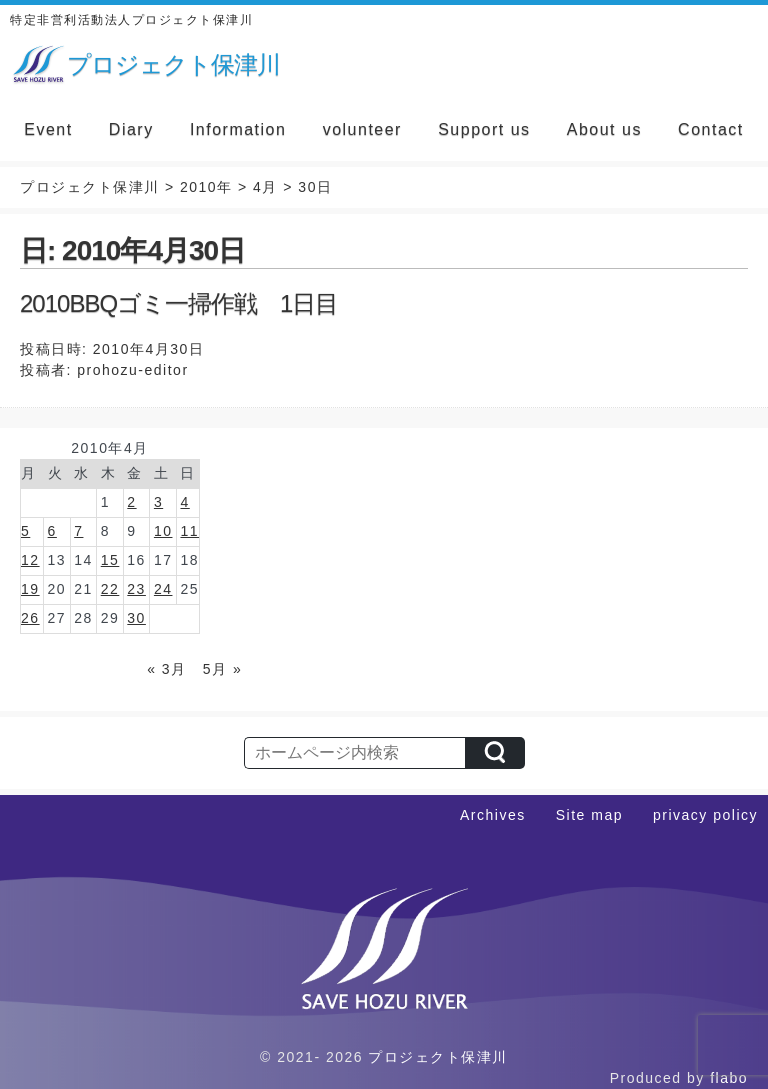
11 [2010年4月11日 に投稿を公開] (189, 531)
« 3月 (166, 669)
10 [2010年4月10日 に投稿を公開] (163, 531)
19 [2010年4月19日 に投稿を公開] (30, 589)
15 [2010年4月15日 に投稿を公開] (110, 560)
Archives (493, 815)
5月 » (222, 669)
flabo (729, 1078)
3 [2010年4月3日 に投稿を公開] (158, 502)
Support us (484, 129)
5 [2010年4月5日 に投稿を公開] (25, 531)
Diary (131, 129)
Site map (589, 815)
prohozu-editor (132, 370)
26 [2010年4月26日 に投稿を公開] (30, 618)
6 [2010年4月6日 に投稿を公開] (52, 531)
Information (238, 129)
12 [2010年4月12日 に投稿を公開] (30, 560)
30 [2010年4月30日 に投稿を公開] (136, 618)
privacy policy (705, 815)
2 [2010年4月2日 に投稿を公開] (131, 502)
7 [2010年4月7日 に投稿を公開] (78, 531)
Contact (711, 129)
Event (48, 129)
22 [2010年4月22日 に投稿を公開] (110, 589)
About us (604, 129)
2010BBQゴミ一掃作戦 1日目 (179, 303)
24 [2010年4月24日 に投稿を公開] (163, 589)
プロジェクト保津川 (438, 1057)
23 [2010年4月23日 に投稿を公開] (136, 589)
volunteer (362, 129)
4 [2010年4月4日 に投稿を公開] (184, 502)
